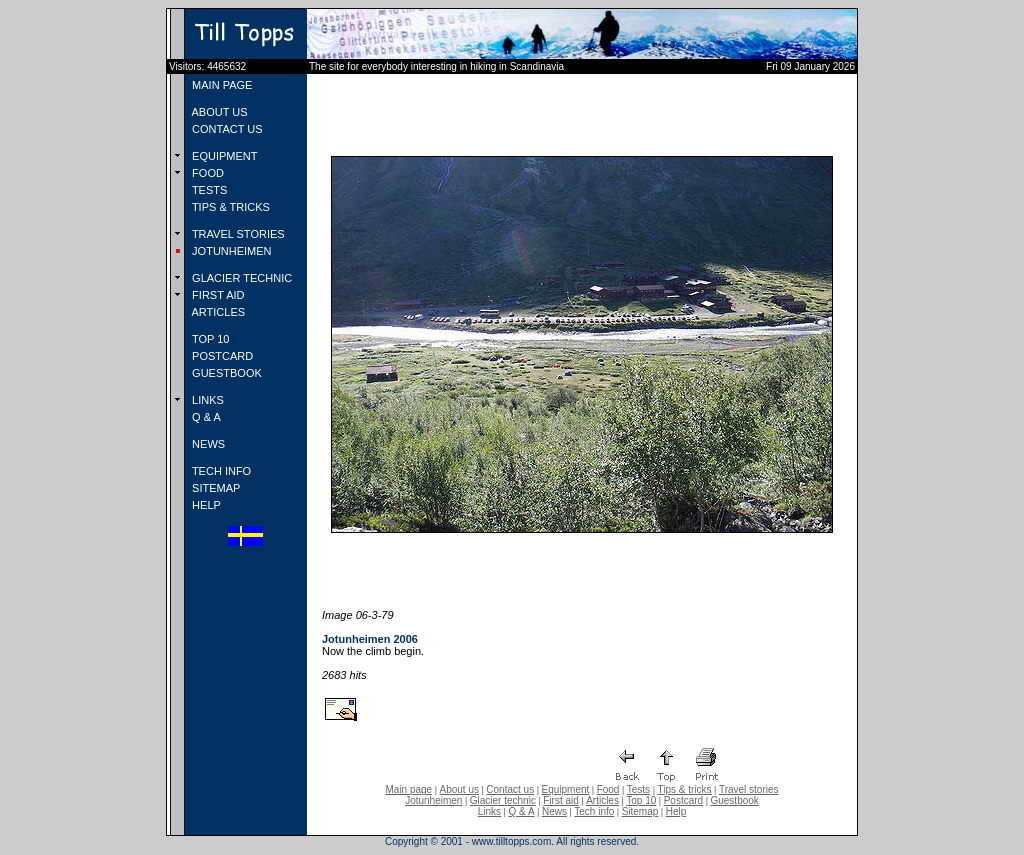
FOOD (206, 173)
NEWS (207, 444)
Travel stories (749, 789)
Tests (638, 789)
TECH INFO (220, 471)
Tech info (594, 811)
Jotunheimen (433, 800)
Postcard (683, 800)
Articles (602, 800)
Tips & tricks (684, 789)
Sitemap (640, 811)
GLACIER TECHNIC (240, 278)
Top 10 (641, 800)
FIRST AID (216, 295)
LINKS (206, 400)
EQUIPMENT (223, 156)
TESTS (208, 190)
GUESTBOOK (225, 373)
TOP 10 (209, 339)
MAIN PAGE (220, 85)
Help (676, 811)
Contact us (510, 789)
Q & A (205, 417)
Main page (408, 789)
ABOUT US (218, 112)
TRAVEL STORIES (237, 234)
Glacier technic (503, 800)
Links (489, 811)
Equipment (565, 789)
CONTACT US (226, 129)
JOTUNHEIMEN (230, 251)
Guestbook (734, 800)
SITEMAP (214, 488)
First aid (561, 800)
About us (459, 789)
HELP (205, 505)
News (554, 811)
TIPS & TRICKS (229, 207)
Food (608, 789)
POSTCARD (221, 356)
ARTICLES (217, 312)
